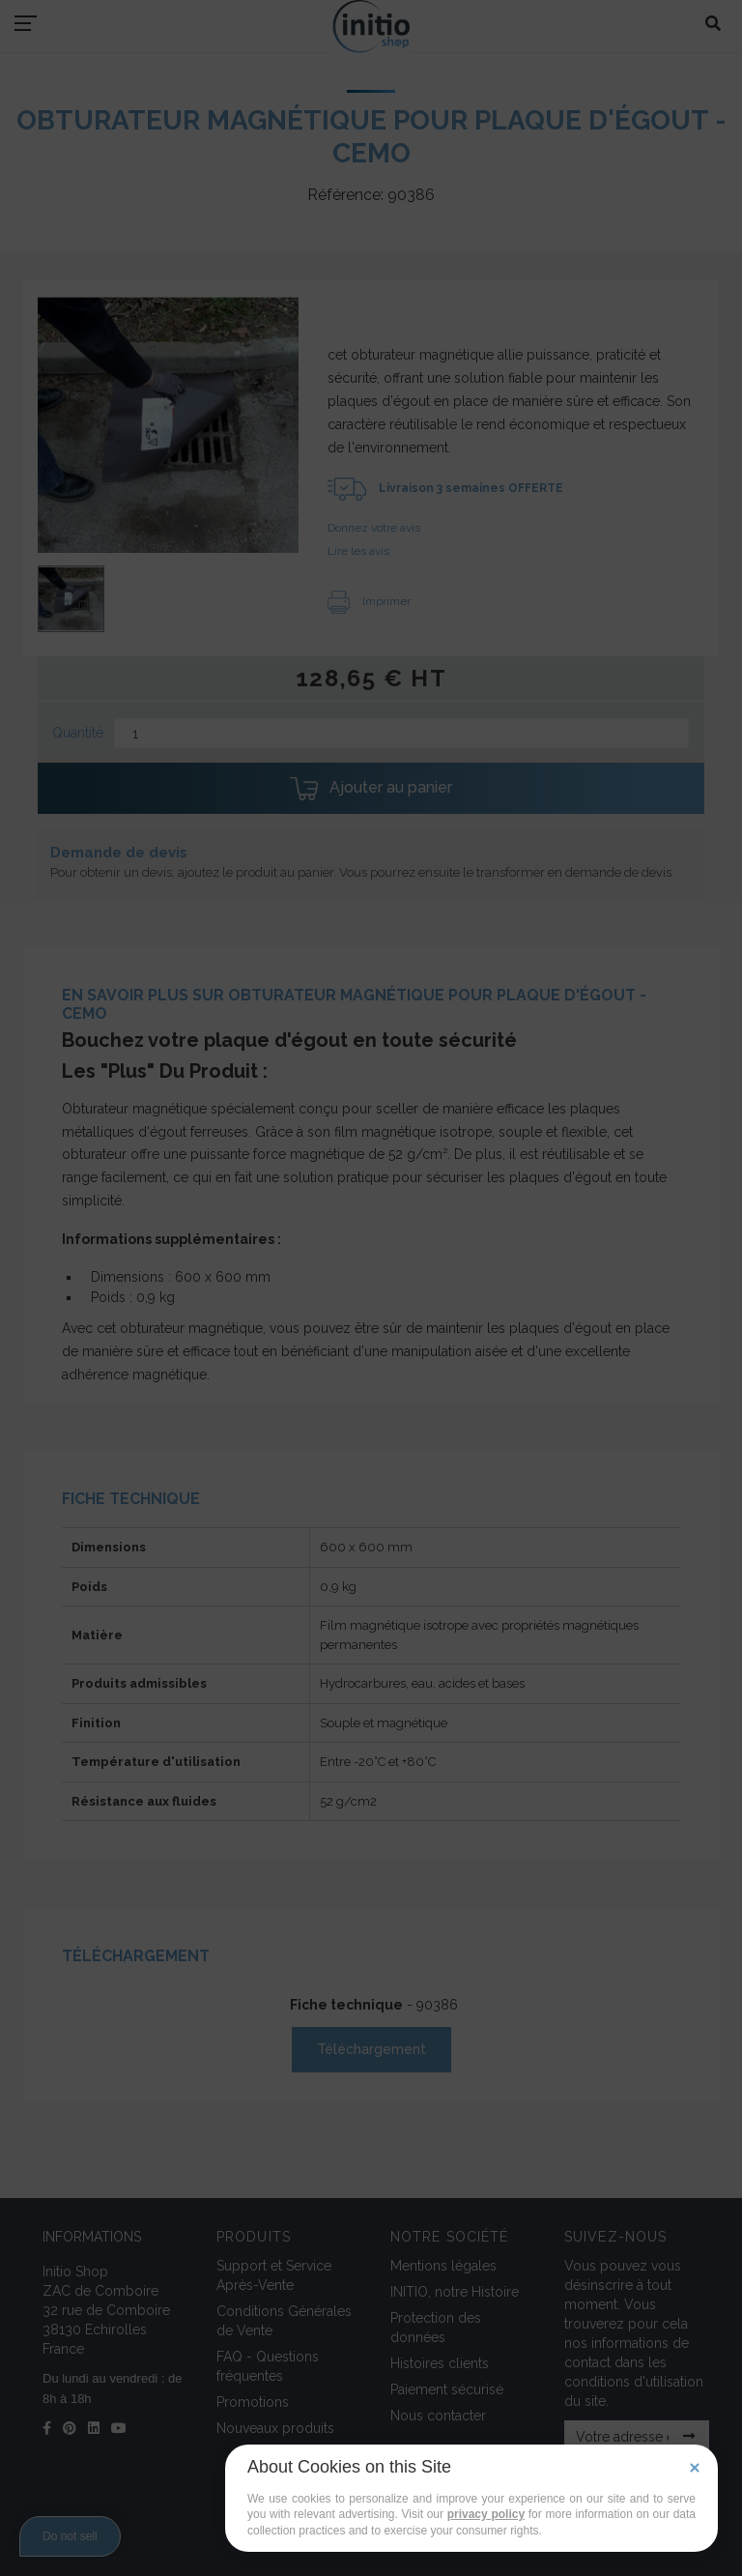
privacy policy (486, 2514)
